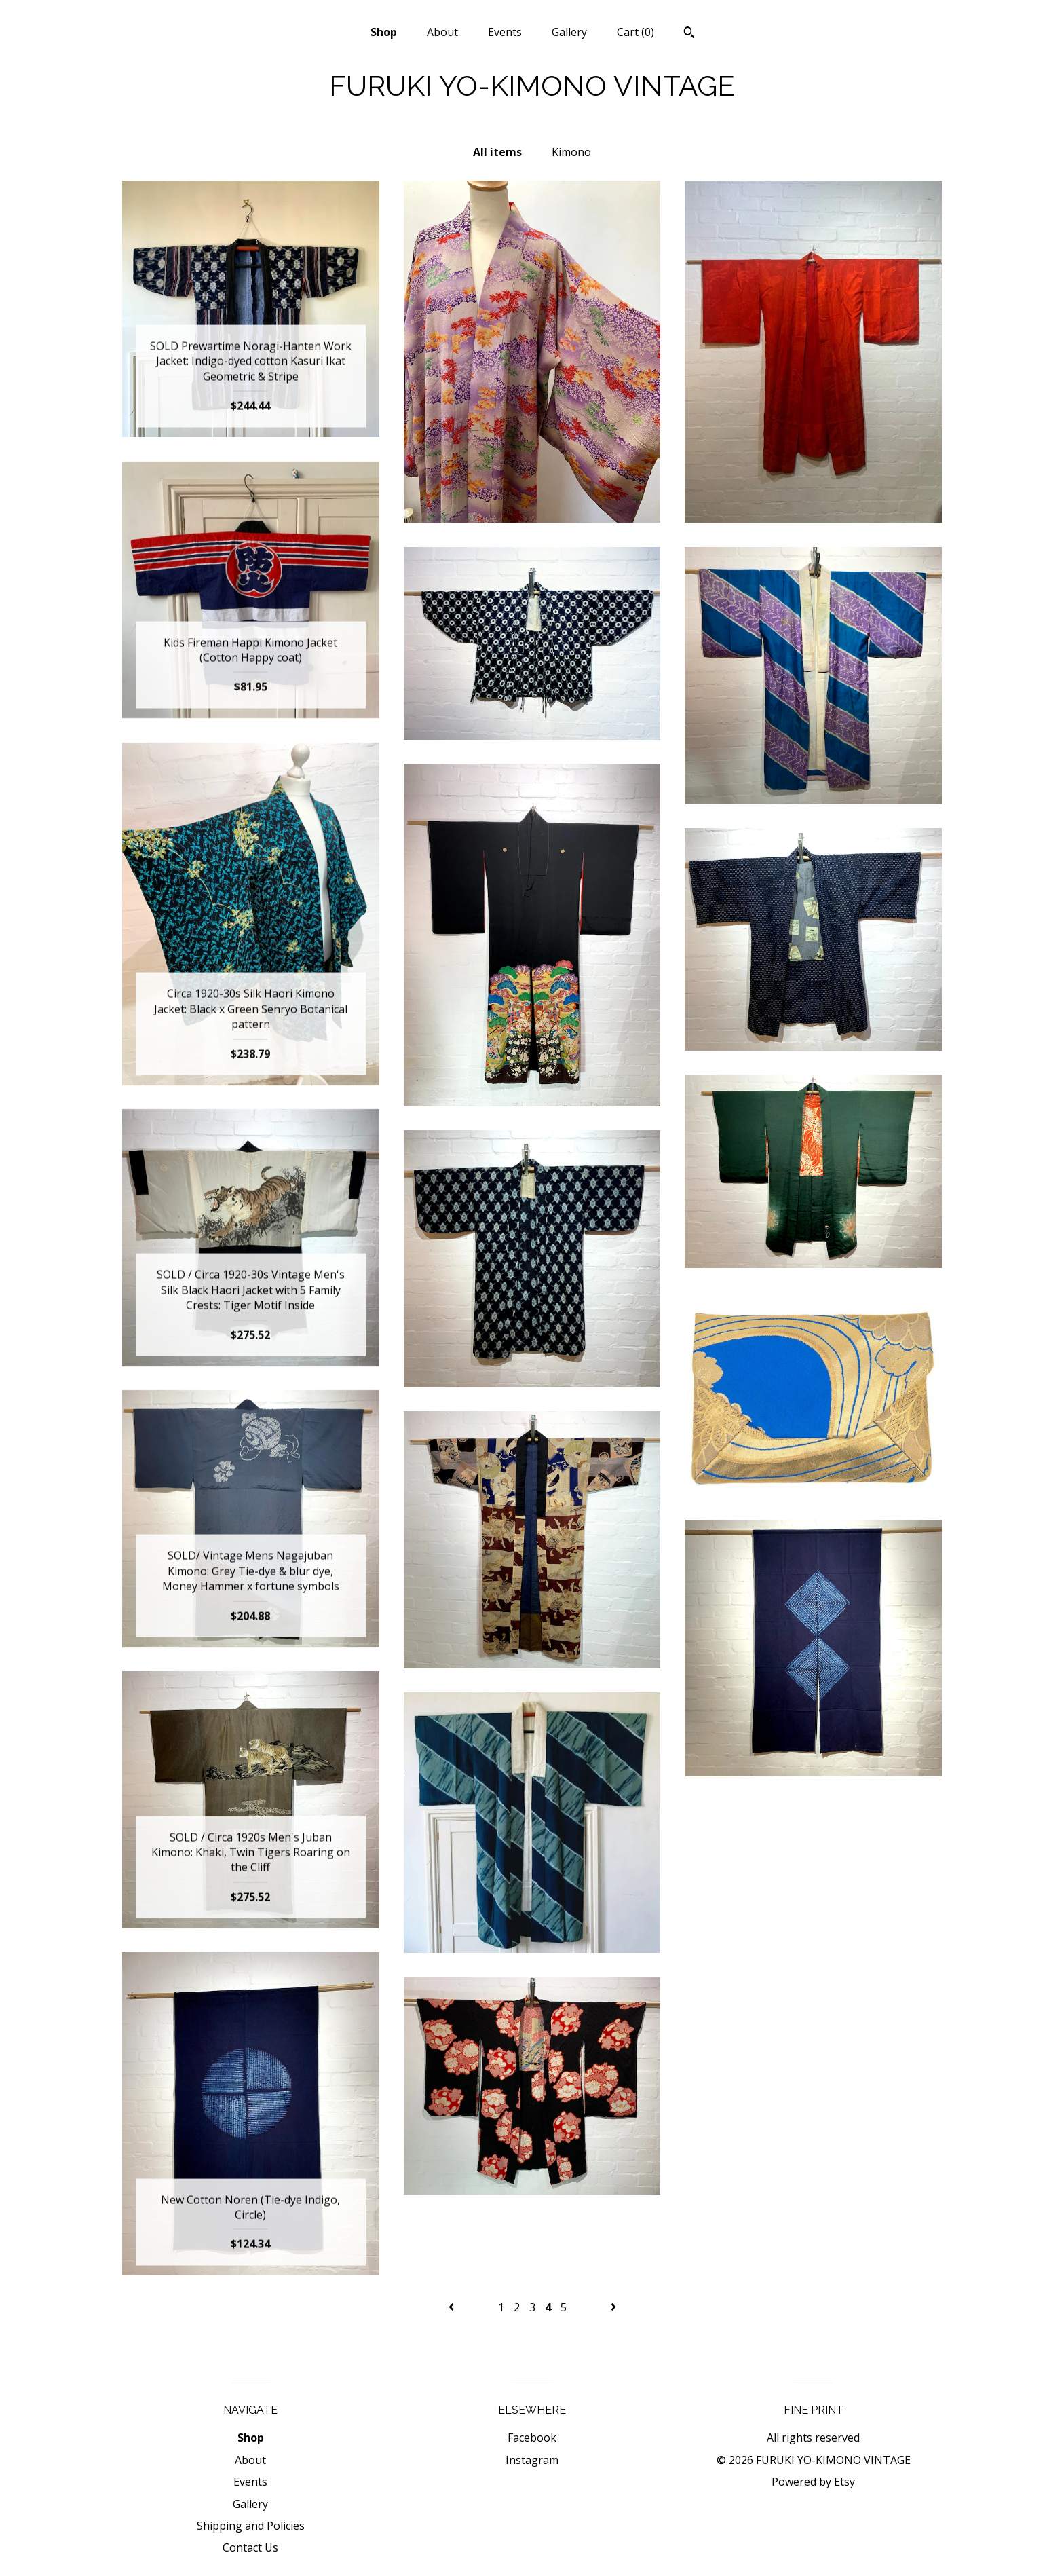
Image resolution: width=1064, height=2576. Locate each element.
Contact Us (250, 2547)
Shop (383, 31)
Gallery (569, 31)
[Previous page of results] (452, 2307)
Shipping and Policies (251, 2525)
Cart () (635, 31)
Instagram (532, 2459)
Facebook (532, 2437)
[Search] (689, 33)
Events (505, 31)
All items (497, 152)
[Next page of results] (613, 2307)
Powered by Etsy (813, 2481)
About (442, 31)
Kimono (571, 152)
